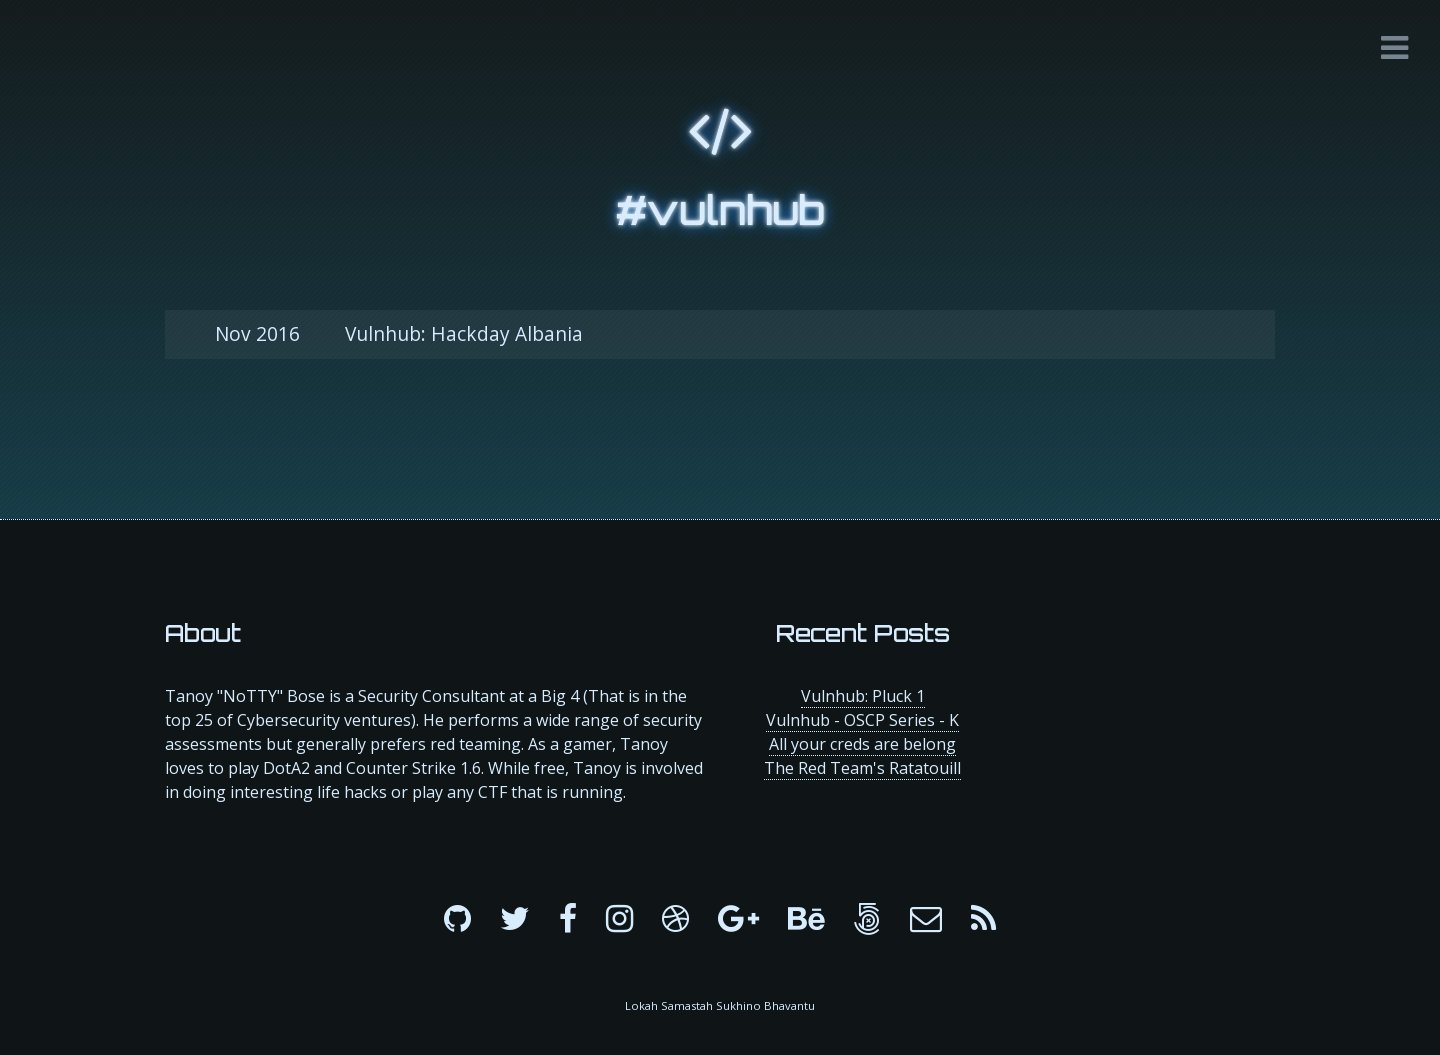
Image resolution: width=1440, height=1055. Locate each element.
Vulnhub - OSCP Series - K (862, 720)
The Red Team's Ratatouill (862, 768)
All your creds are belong (862, 744)
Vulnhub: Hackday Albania (399, 333)
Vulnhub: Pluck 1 (863, 696)
